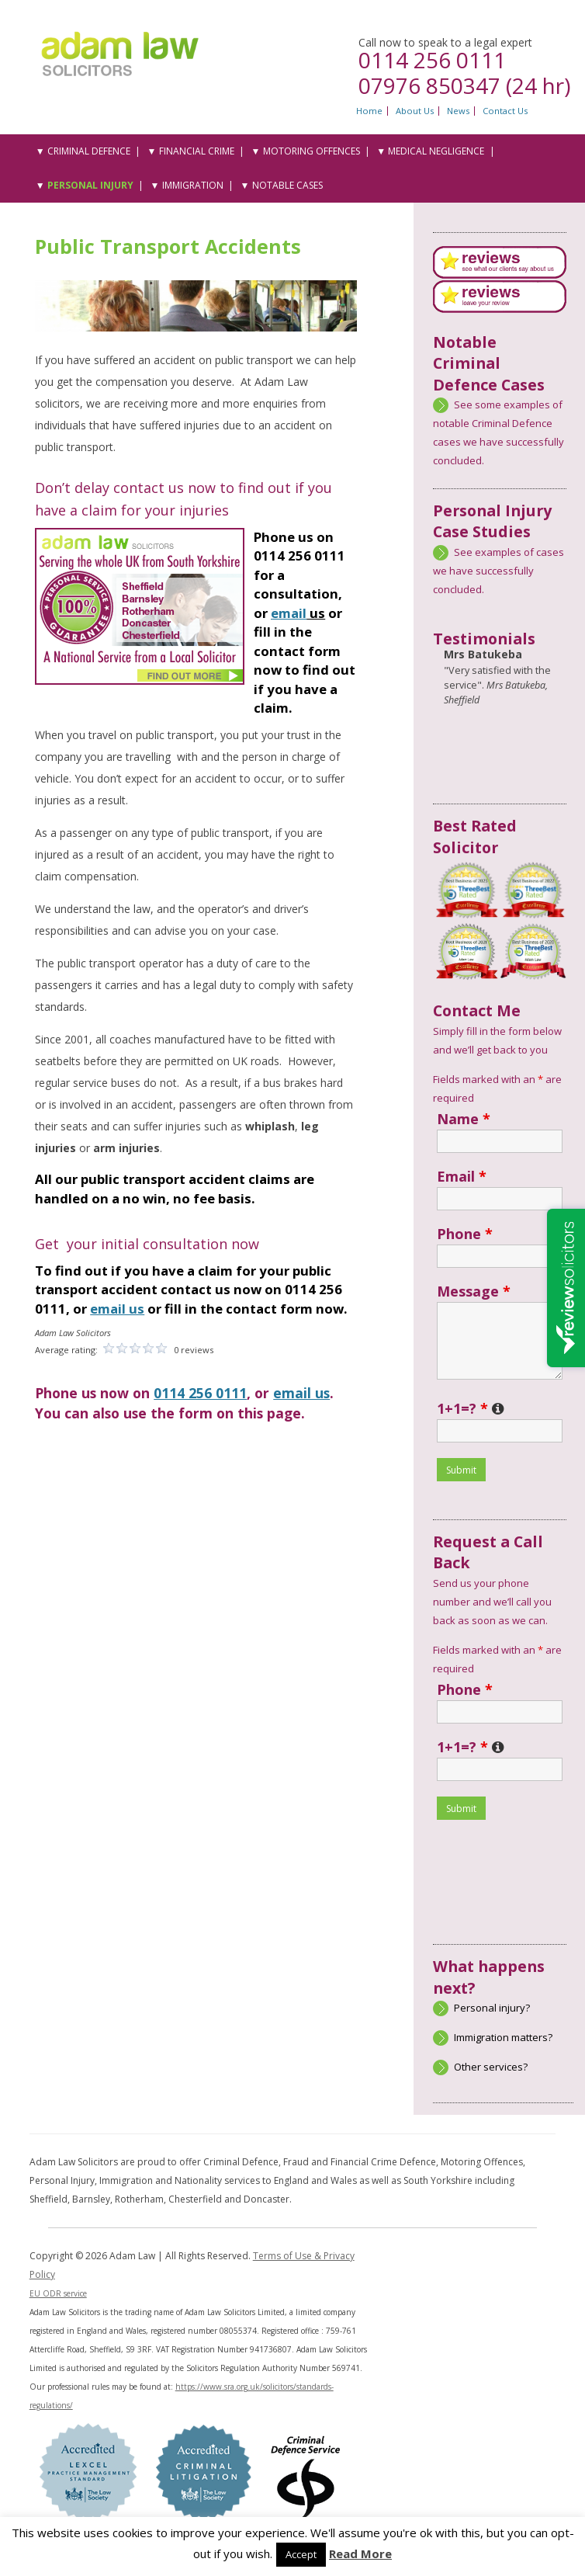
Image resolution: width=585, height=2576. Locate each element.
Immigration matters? (503, 2037)
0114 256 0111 (432, 60)
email (288, 613)
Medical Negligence (436, 151)
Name (463, 1118)
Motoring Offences (311, 151)
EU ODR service (58, 2293)
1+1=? (470, 1408)
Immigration (192, 185)
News (458, 110)
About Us (415, 110)
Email (461, 1176)
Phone (465, 1233)
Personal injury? (492, 2008)
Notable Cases (287, 185)
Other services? (491, 2067)
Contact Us (505, 110)
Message (474, 1291)
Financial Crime (196, 151)
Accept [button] (301, 2554)
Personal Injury (90, 185)
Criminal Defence (88, 151)
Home (369, 110)
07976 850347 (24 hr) (464, 85)
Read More (360, 2553)
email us (301, 1392)
